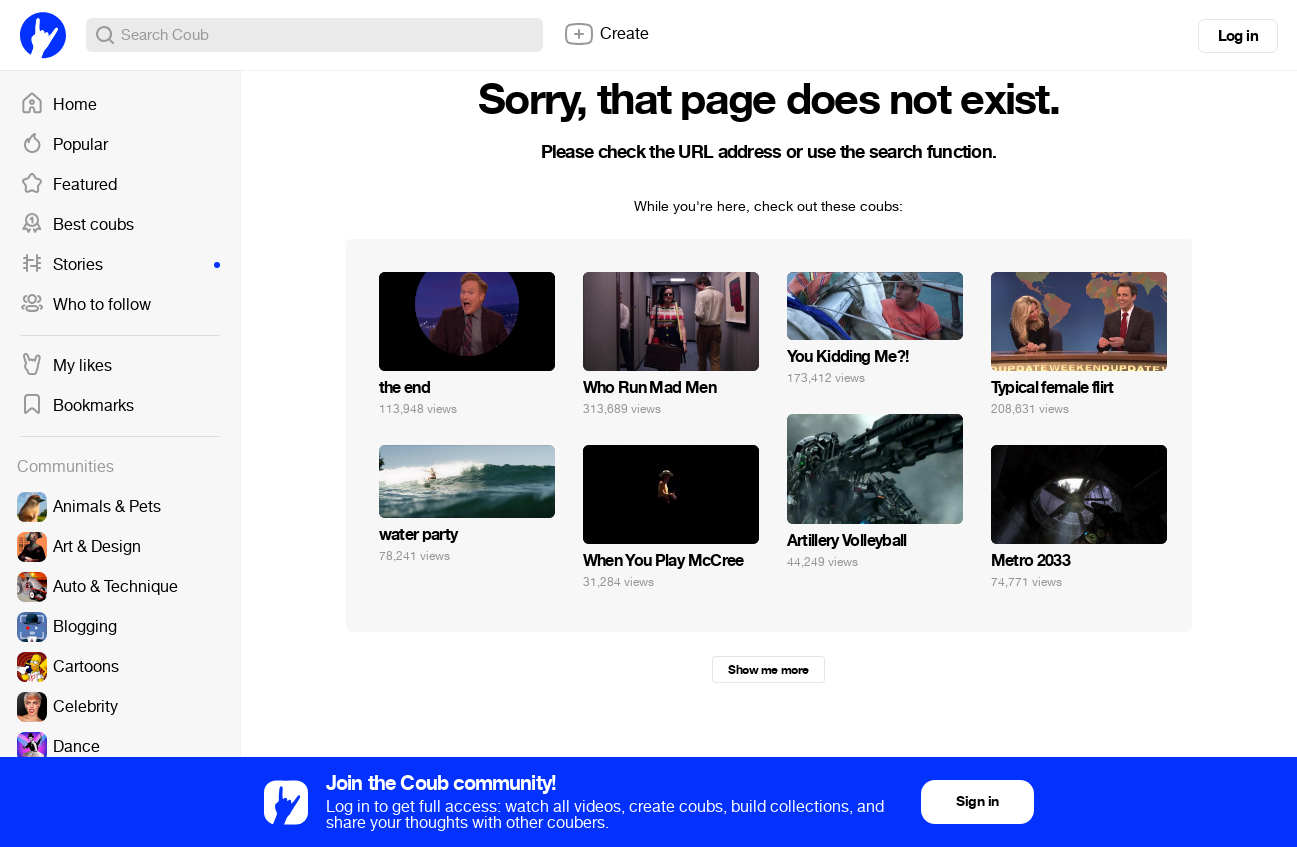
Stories (120, 265)
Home (58, 105)
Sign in (977, 801)
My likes (66, 366)
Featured (68, 185)
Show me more (768, 670)
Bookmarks (77, 406)
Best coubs (77, 225)
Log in (1238, 36)
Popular (64, 145)
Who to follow (85, 305)
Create (606, 34)
